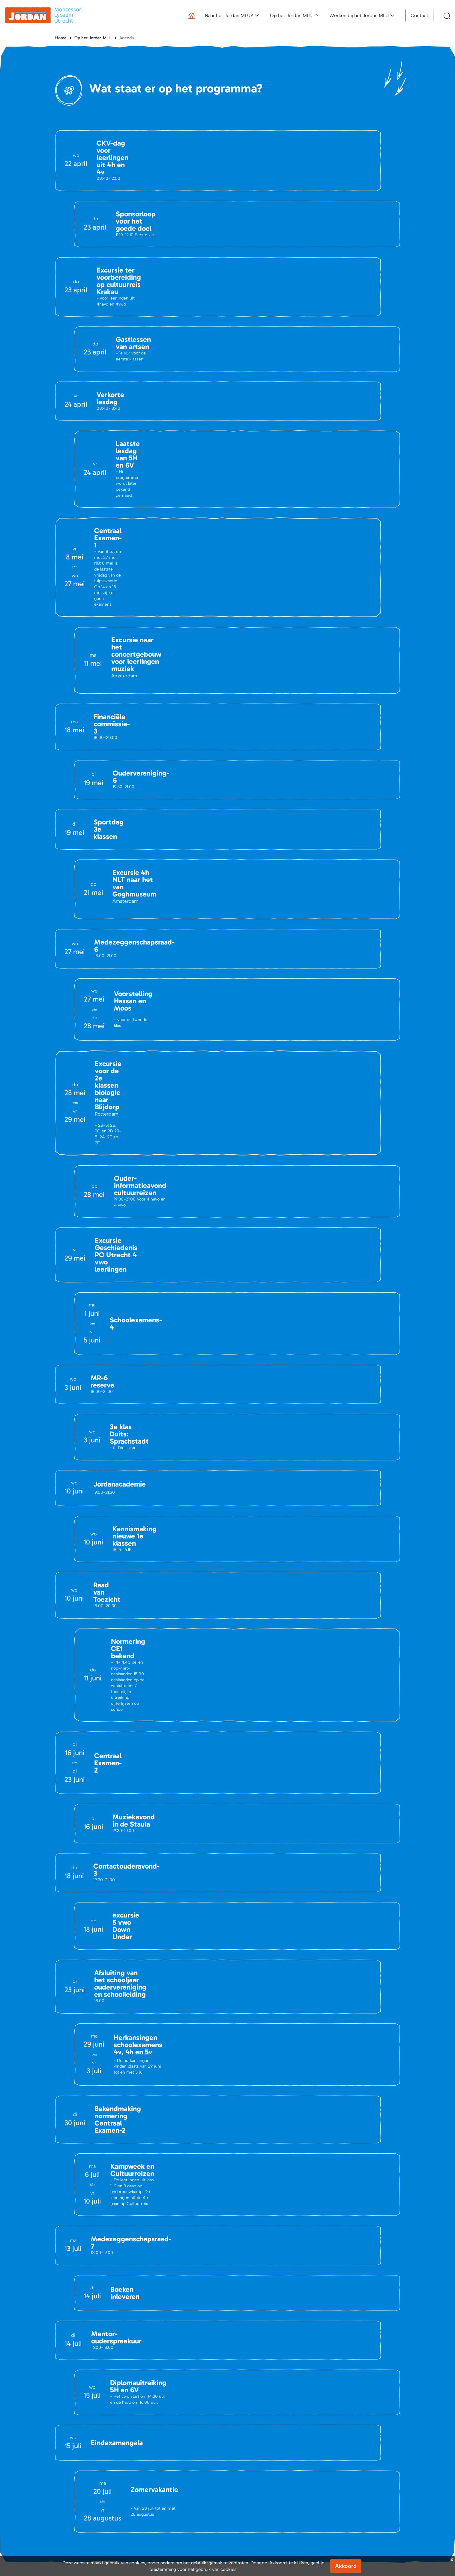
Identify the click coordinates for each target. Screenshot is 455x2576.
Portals (152, 2502)
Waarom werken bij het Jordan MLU (360, 2502)
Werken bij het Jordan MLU (359, 15)
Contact (419, 15)
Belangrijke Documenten (169, 2492)
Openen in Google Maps (94, 2352)
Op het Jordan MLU (291, 15)
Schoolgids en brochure (259, 2502)
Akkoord (346, 2566)
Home (61, 38)
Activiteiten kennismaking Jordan (268, 2492)
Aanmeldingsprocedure (258, 2482)
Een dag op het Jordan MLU (352, 2482)
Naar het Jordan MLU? (229, 15)
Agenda (126, 38)
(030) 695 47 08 (103, 2293)
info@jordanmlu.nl (87, 2243)
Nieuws (62, 2492)
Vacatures (64, 2502)
